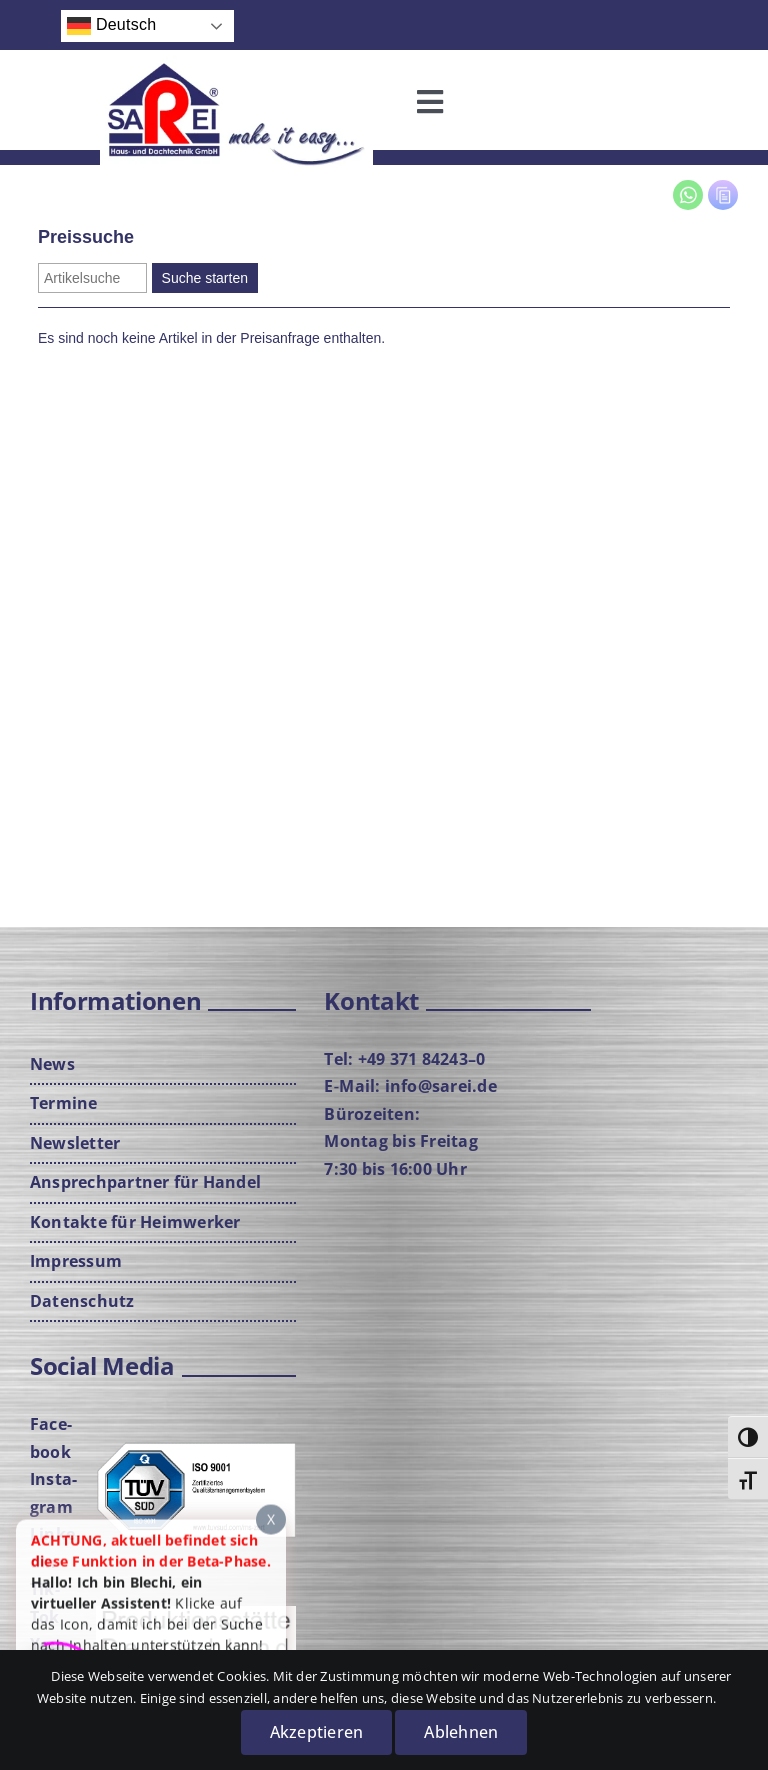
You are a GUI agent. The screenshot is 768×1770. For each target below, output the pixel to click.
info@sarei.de (441, 1086)
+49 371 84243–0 (422, 1059)
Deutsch (111, 26)
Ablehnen (461, 1732)
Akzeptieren (317, 1732)
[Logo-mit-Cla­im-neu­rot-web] (236, 63)
